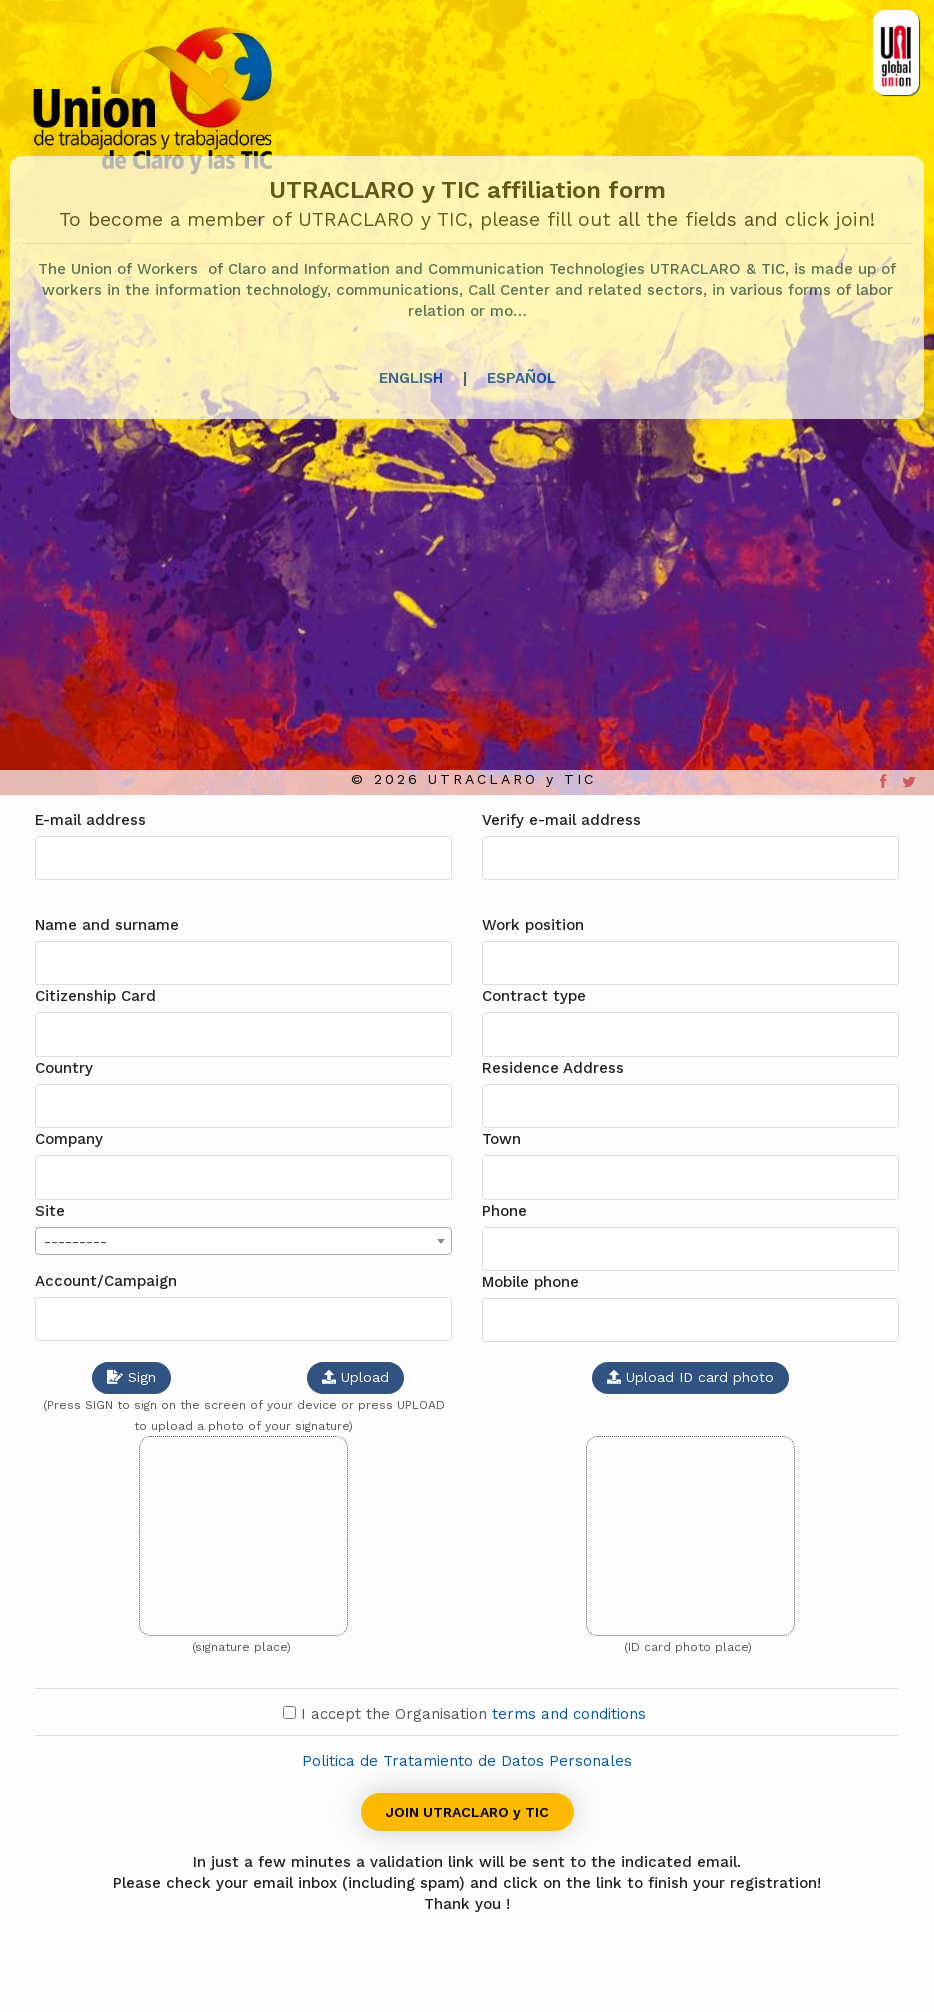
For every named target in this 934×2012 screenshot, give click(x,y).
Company (69, 1139)
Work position (533, 925)
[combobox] (243, 1241)
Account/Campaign (106, 1281)
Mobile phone (530, 1282)
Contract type (534, 996)
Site (50, 1211)
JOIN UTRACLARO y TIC (467, 1812)
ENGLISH (411, 378)
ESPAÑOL (521, 378)
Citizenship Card (95, 996)
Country (64, 1068)
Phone (504, 1211)
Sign (131, 1377)
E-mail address (90, 820)
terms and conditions (571, 1714)
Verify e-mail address (561, 820)
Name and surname (107, 925)
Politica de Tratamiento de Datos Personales (467, 1761)
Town (501, 1139)
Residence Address (553, 1068)
